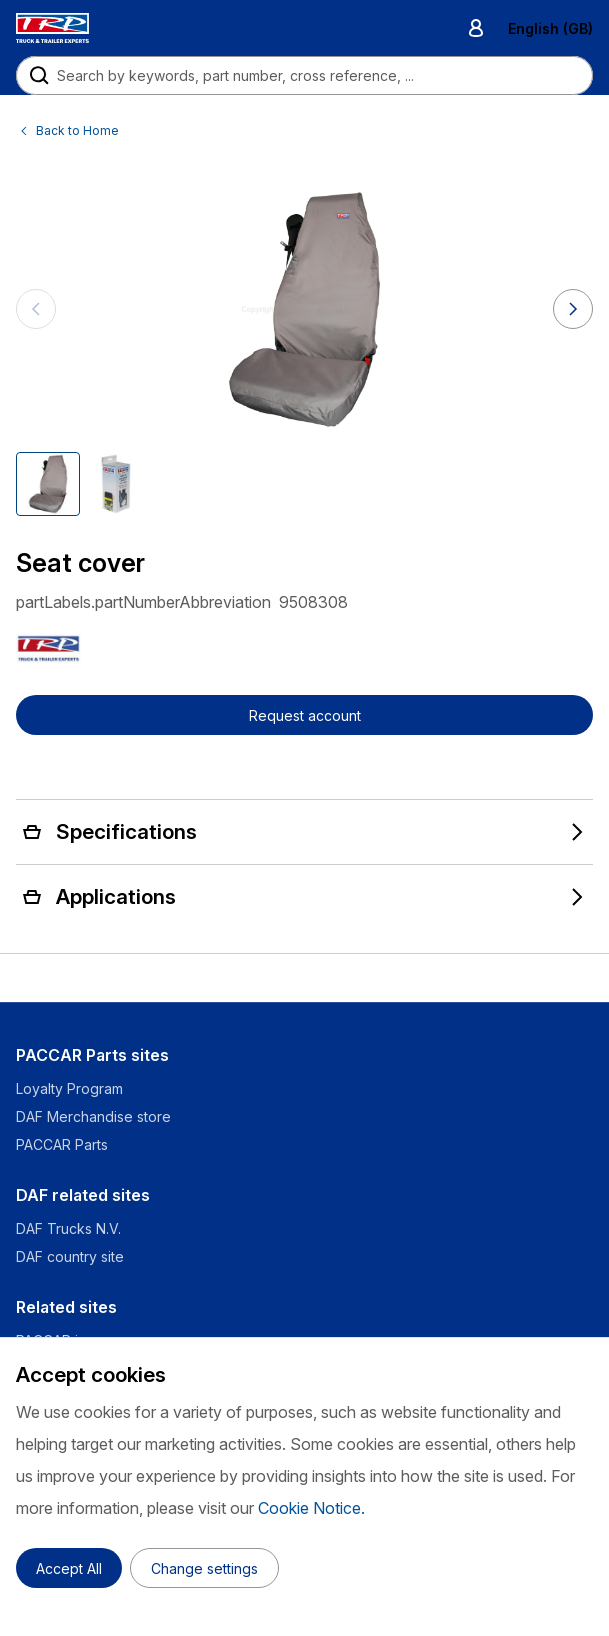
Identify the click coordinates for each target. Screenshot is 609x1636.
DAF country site (70, 1256)
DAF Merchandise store (93, 1116)
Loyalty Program (69, 1088)
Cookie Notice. (311, 1508)
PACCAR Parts (62, 1144)
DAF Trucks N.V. (68, 1228)
